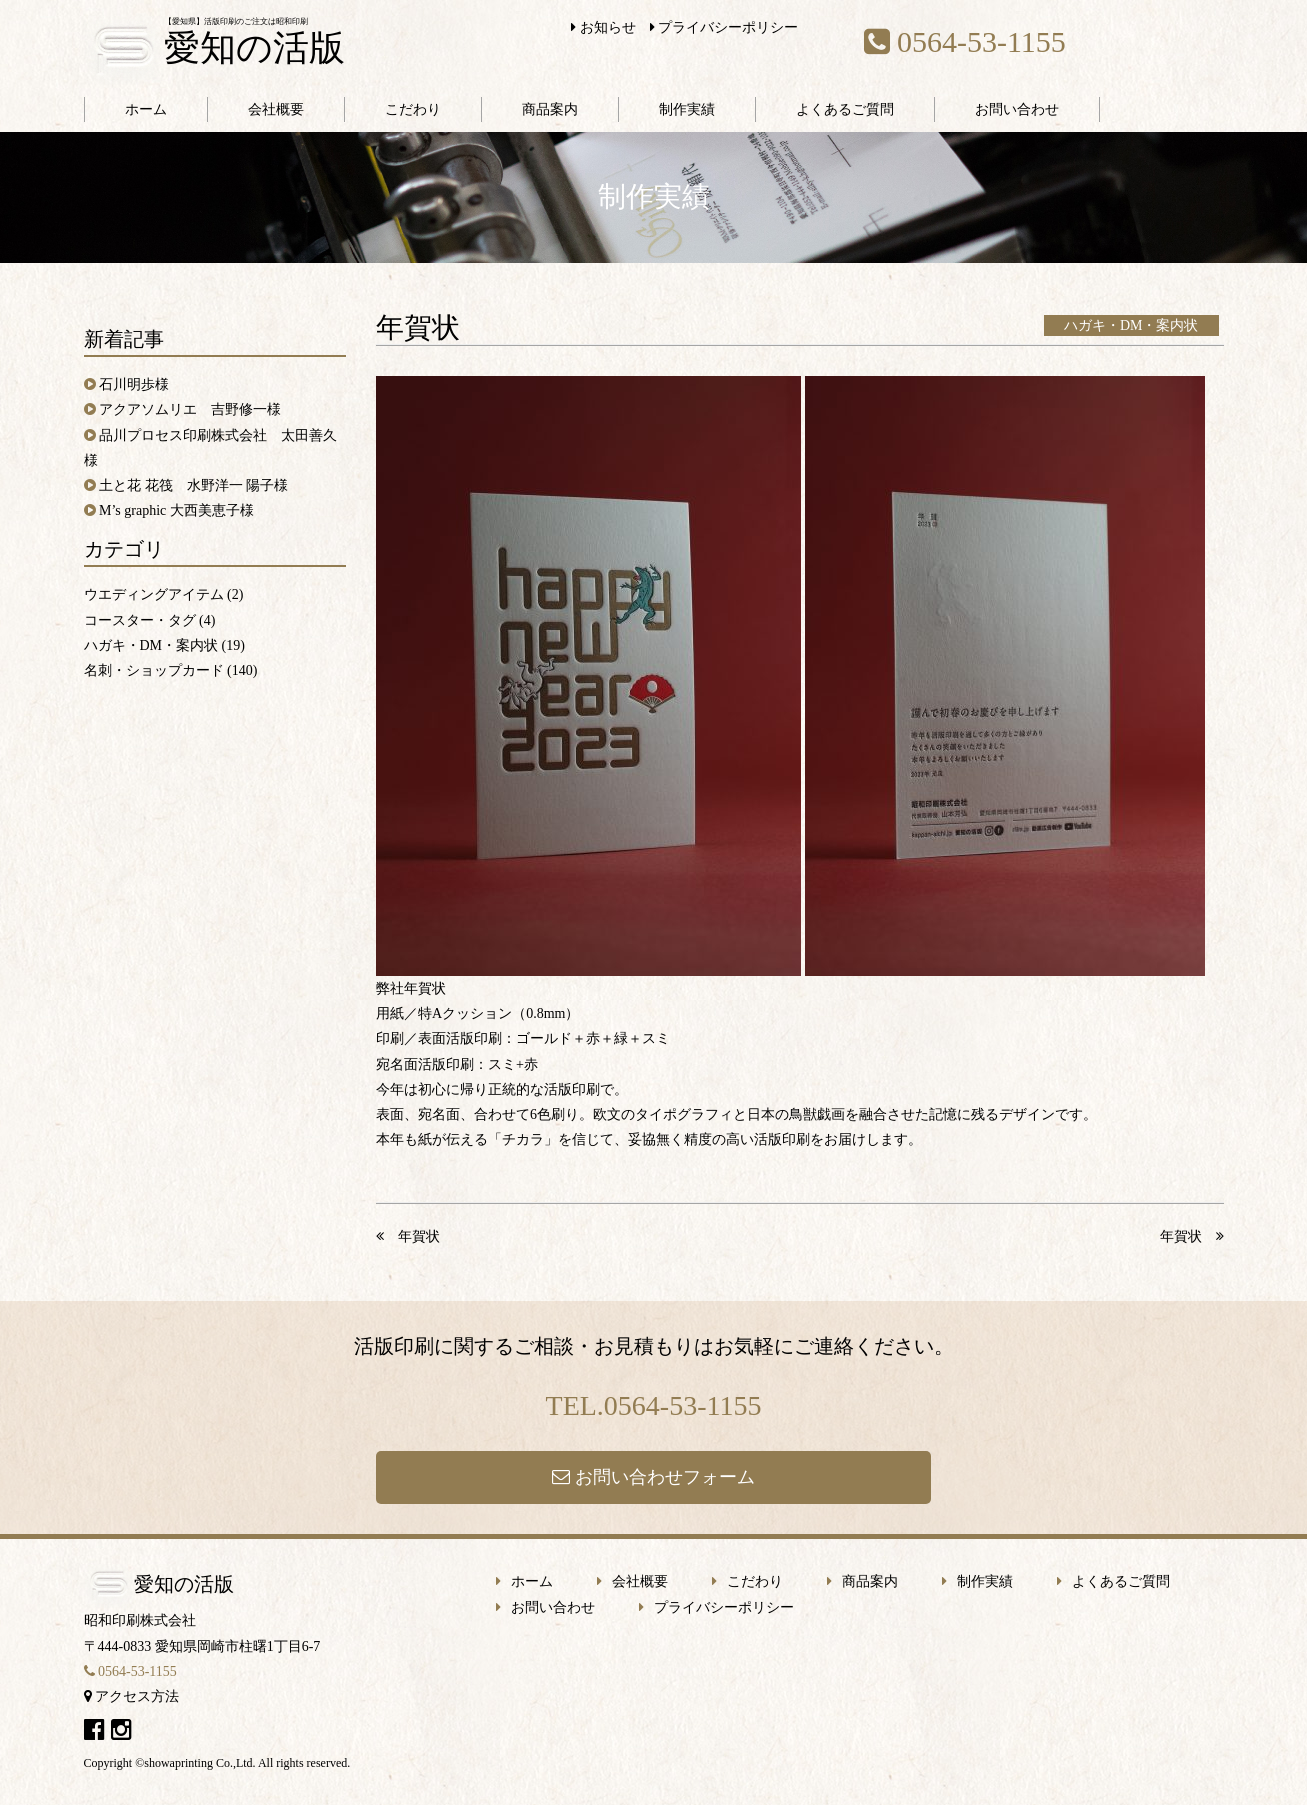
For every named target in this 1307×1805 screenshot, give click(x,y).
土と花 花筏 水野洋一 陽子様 (193, 485)
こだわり (413, 109)
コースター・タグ (140, 620)
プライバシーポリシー (724, 27)
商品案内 (550, 109)
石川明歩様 (134, 384)
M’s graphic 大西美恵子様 (176, 510)
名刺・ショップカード (154, 670)
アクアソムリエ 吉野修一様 (190, 409)
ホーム (146, 109)
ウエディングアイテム (154, 594)
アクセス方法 (132, 1696)
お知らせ (603, 27)
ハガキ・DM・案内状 (1131, 325)
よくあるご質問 (845, 109)
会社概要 (276, 109)
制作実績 (687, 109)
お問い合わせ (1017, 109)
